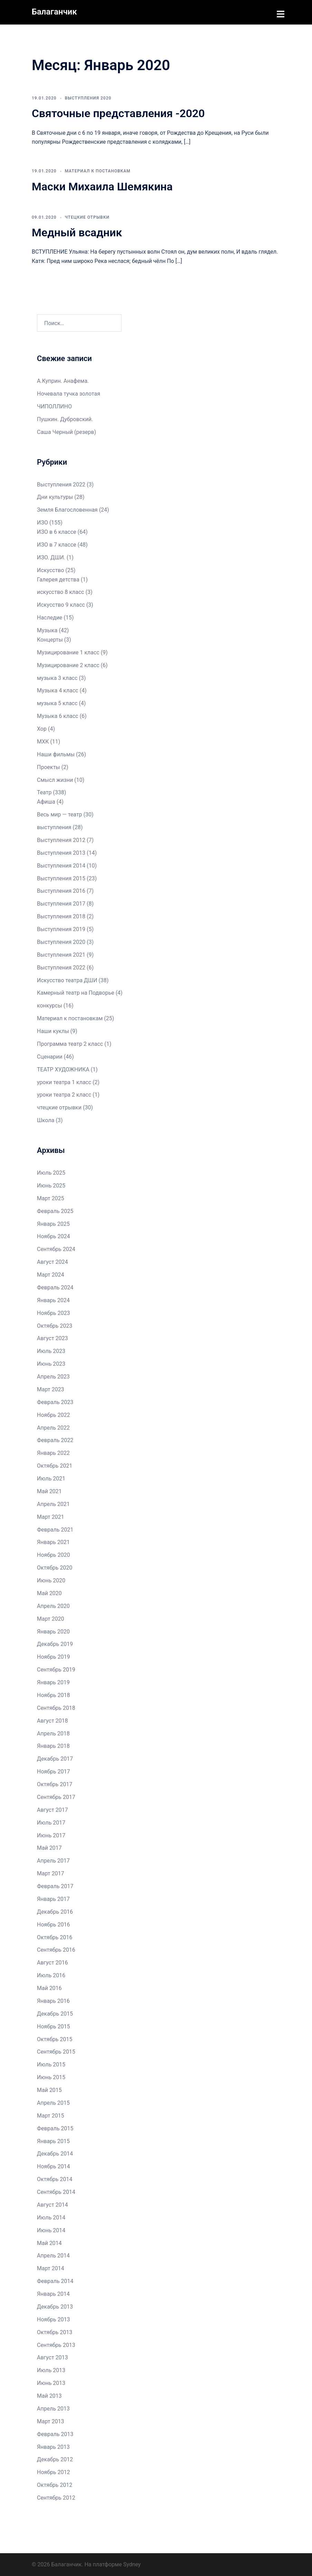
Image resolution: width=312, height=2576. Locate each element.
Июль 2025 (51, 1172)
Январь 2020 (53, 1631)
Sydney (132, 2563)
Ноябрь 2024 (53, 1236)
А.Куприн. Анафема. (63, 380)
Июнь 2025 (51, 1185)
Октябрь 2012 (54, 2484)
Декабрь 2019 (55, 1643)
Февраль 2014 (55, 2280)
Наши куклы (53, 1030)
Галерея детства (58, 579)
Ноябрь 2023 (53, 1312)
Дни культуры (55, 496)
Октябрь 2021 (54, 1465)
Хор (42, 728)
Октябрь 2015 (54, 2038)
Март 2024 (50, 1274)
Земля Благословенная (67, 509)
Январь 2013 (53, 2446)
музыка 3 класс (57, 677)
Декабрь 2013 (55, 2306)
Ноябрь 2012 (53, 2471)
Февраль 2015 (55, 2127)
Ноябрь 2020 (53, 1554)
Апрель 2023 (53, 1376)
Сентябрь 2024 (56, 1248)
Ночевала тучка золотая (68, 393)
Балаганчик (54, 12)
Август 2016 (52, 1962)
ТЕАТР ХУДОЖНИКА (63, 1069)
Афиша (46, 801)
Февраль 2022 (55, 1440)
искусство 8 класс (60, 591)
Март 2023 (50, 1388)
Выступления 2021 (61, 954)
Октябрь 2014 (54, 2178)
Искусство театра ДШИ (67, 979)
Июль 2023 (51, 1350)
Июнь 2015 (51, 2076)
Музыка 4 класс (57, 690)
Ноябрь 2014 (53, 2165)
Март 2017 (50, 1872)
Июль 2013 (51, 2369)
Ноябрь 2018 (53, 1694)
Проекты (48, 766)
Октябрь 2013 (54, 2331)
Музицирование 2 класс (68, 664)
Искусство (50, 569)
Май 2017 (49, 1847)
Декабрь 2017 (55, 1758)
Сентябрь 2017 (56, 1796)
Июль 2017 (51, 1822)
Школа (46, 1119)
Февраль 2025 (55, 1210)
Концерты (50, 639)
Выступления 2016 (61, 890)
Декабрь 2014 (55, 2153)
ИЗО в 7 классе (56, 544)
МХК (43, 741)
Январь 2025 (53, 1223)
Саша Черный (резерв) (66, 431)
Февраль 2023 (55, 1401)
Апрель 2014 (53, 2255)
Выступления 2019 (61, 928)
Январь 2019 (53, 1681)
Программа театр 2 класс (70, 1043)
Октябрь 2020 (54, 1567)
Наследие (49, 617)
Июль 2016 (51, 1974)
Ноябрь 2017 (53, 1771)
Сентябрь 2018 (56, 1707)
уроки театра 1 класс (64, 1081)
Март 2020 (50, 1618)
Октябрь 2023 (54, 1325)
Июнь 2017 (51, 1834)
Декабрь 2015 (55, 2013)
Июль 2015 (51, 2064)
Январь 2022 (53, 1452)
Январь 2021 (53, 1541)
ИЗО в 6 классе (56, 531)
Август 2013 (52, 2357)
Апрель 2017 (53, 1860)
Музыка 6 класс (57, 715)
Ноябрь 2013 (53, 2318)
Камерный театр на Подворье (75, 992)
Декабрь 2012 (55, 2459)
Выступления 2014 (61, 865)
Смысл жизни (55, 779)
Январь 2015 (53, 2140)
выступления (54, 826)
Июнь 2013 (51, 2382)
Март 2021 (50, 1516)
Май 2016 (49, 1987)
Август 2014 (52, 2204)
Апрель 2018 (53, 1733)
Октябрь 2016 (54, 1936)
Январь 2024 (53, 1299)
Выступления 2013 (61, 852)
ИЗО (42, 522)
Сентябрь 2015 (56, 2051)
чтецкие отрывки (87, 216)
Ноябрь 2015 (53, 2026)
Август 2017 (52, 1809)
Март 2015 (50, 2115)
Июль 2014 (51, 2217)
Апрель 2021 (53, 1503)
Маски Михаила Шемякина (102, 185)
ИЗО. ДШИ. (51, 556)
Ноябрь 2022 (53, 1414)
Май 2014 (49, 2242)
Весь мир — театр (59, 814)
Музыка (47, 629)
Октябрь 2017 (54, 1783)
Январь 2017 (53, 1898)
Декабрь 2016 (55, 1911)
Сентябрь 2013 (56, 2344)
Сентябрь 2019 (56, 1669)
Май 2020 (49, 1592)
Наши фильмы (56, 753)
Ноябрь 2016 (53, 1924)
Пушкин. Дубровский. (65, 418)
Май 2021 (49, 1490)
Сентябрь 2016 (56, 1949)
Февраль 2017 (55, 1885)
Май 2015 (49, 2089)
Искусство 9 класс (61, 604)
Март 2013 (50, 2420)
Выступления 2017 (61, 903)
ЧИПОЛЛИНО (54, 405)
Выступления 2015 (61, 877)
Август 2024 (52, 1261)
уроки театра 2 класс (64, 1094)
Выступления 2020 (88, 97)
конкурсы (49, 1005)
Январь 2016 (53, 2000)
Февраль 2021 (55, 1529)
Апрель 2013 (53, 2408)
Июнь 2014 (51, 2229)
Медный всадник (77, 231)
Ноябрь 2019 (53, 1656)
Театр (44, 792)
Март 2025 (50, 1197)
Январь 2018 (53, 1745)
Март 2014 (50, 2267)
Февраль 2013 (55, 2433)
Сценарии (49, 1056)
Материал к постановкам (97, 170)
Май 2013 (49, 2395)
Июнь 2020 (51, 1579)
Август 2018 (52, 1720)
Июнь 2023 (51, 1363)
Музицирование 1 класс (68, 651)
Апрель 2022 (53, 1427)
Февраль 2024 (55, 1287)
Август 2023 (52, 1338)
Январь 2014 (53, 2293)
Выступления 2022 (61, 484)
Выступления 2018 (61, 915)
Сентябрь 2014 (56, 2191)
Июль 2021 (51, 1478)
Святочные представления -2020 (118, 112)
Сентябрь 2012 (56, 2497)
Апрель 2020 (53, 1605)
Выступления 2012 (61, 839)
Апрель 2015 (53, 2102)
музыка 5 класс (57, 702)
